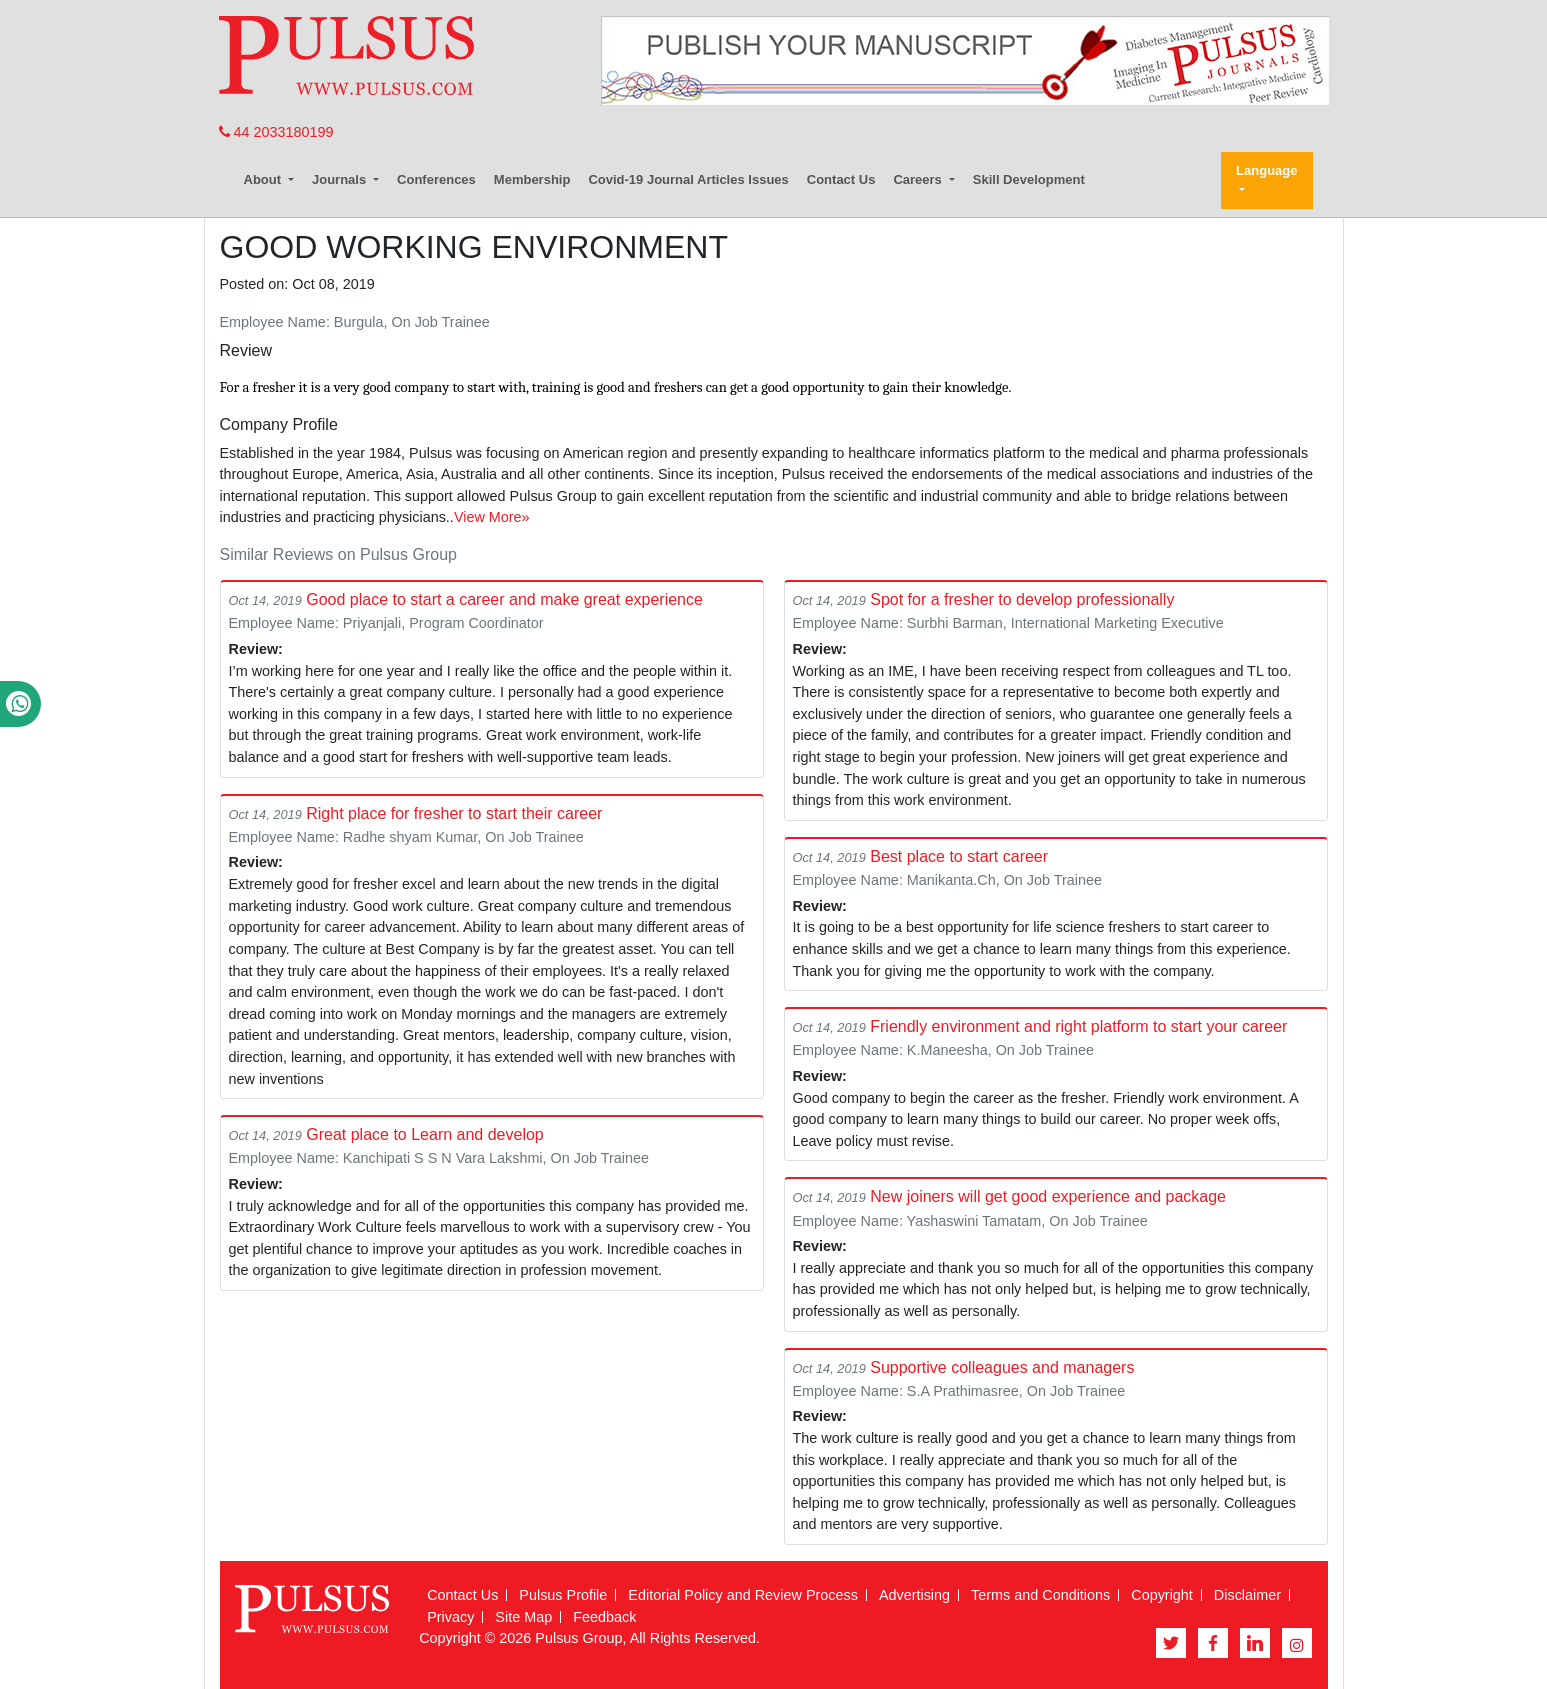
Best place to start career (959, 856)
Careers (919, 179)
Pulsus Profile (563, 1595)
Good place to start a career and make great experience (504, 599)
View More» (492, 517)
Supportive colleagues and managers (1002, 1367)
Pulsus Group (578, 1638)
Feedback (604, 1617)
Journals (341, 179)
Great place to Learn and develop (425, 1134)
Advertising (914, 1595)
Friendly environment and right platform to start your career (1078, 1026)
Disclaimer (1247, 1595)
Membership (532, 179)
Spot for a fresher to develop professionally (1022, 599)
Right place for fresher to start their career (454, 813)
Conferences (436, 179)
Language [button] (1266, 170)
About (264, 179)
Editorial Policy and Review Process (743, 1595)
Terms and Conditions (1040, 1595)
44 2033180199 (276, 132)
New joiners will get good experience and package (1048, 1196)
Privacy (450, 1617)
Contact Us (841, 179)
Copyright (1162, 1595)
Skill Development (1029, 179)
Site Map (523, 1617)
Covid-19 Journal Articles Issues (688, 179)
